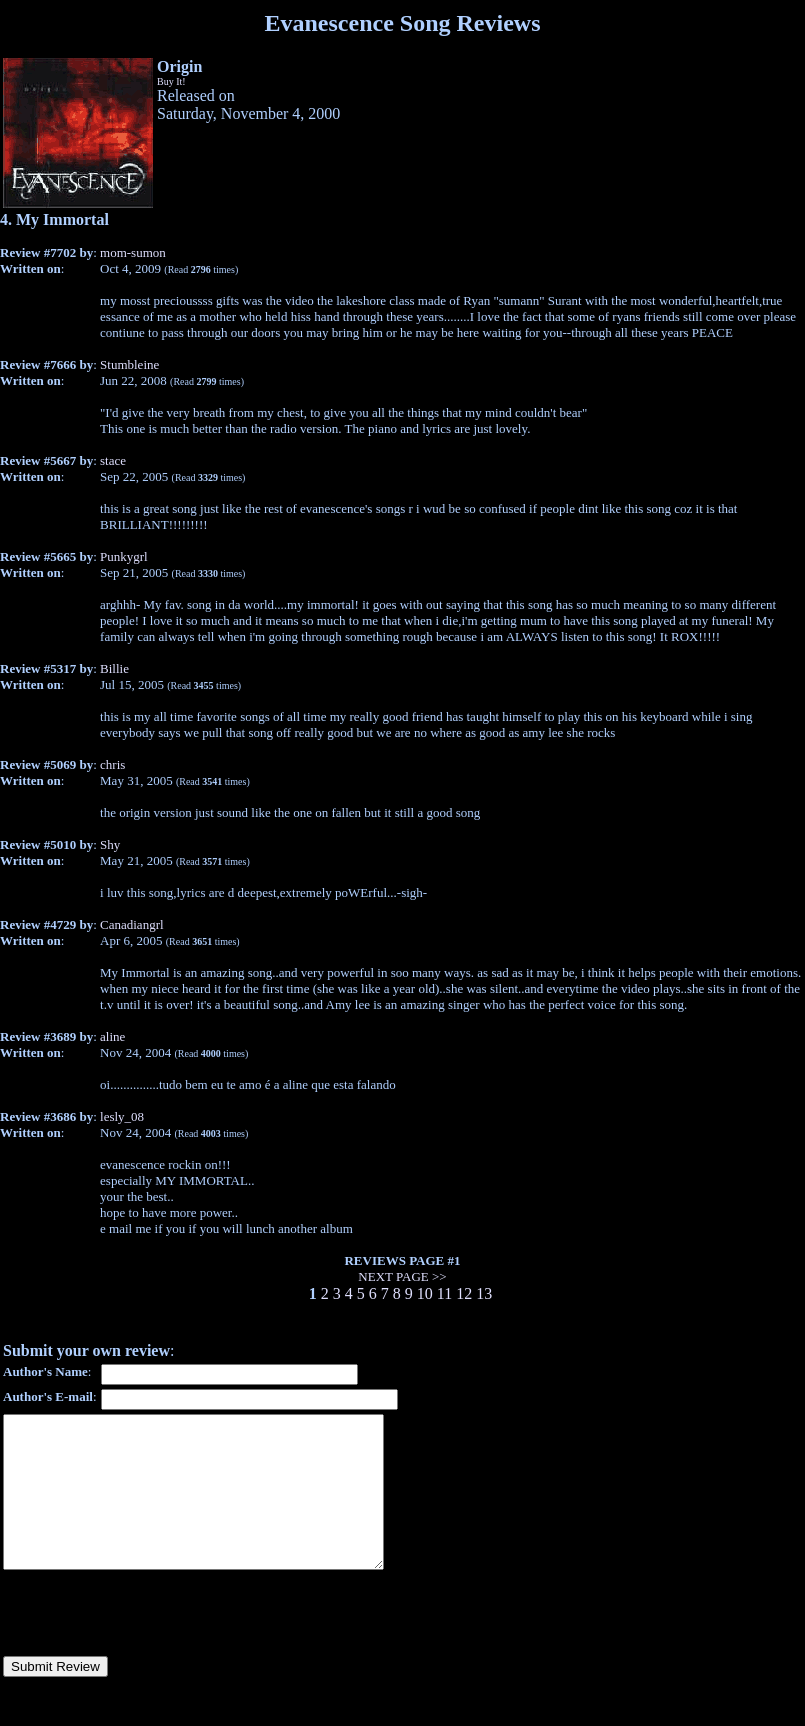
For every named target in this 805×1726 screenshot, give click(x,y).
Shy (110, 844)
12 (464, 1293)
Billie (114, 668)
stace (113, 460)
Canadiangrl (132, 924)
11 (444, 1293)
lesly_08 (122, 1116)
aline (112, 1036)
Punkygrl (124, 556)
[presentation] (155, 1643)
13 (484, 1293)
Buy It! (171, 81)
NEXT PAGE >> (402, 1276)
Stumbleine (129, 364)
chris (112, 764)
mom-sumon (133, 252)
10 (425, 1293)
